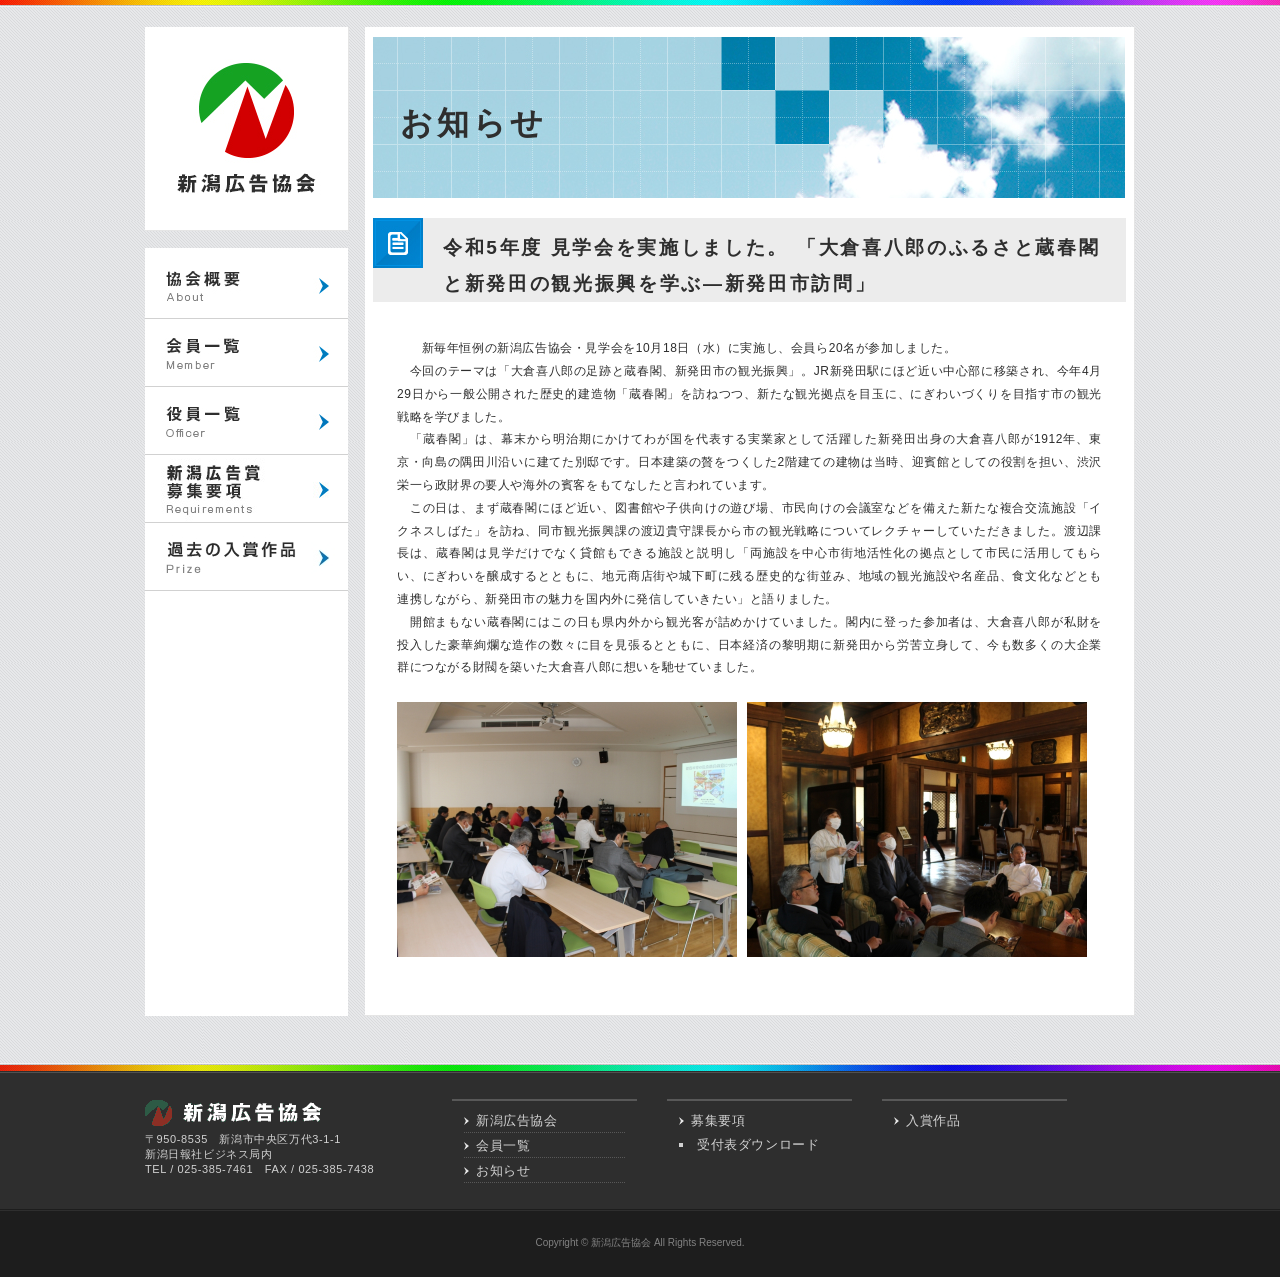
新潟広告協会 (517, 1120)
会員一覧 (503, 1145)
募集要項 (718, 1120)
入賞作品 (933, 1120)
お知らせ (503, 1170)
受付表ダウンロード (758, 1144)
